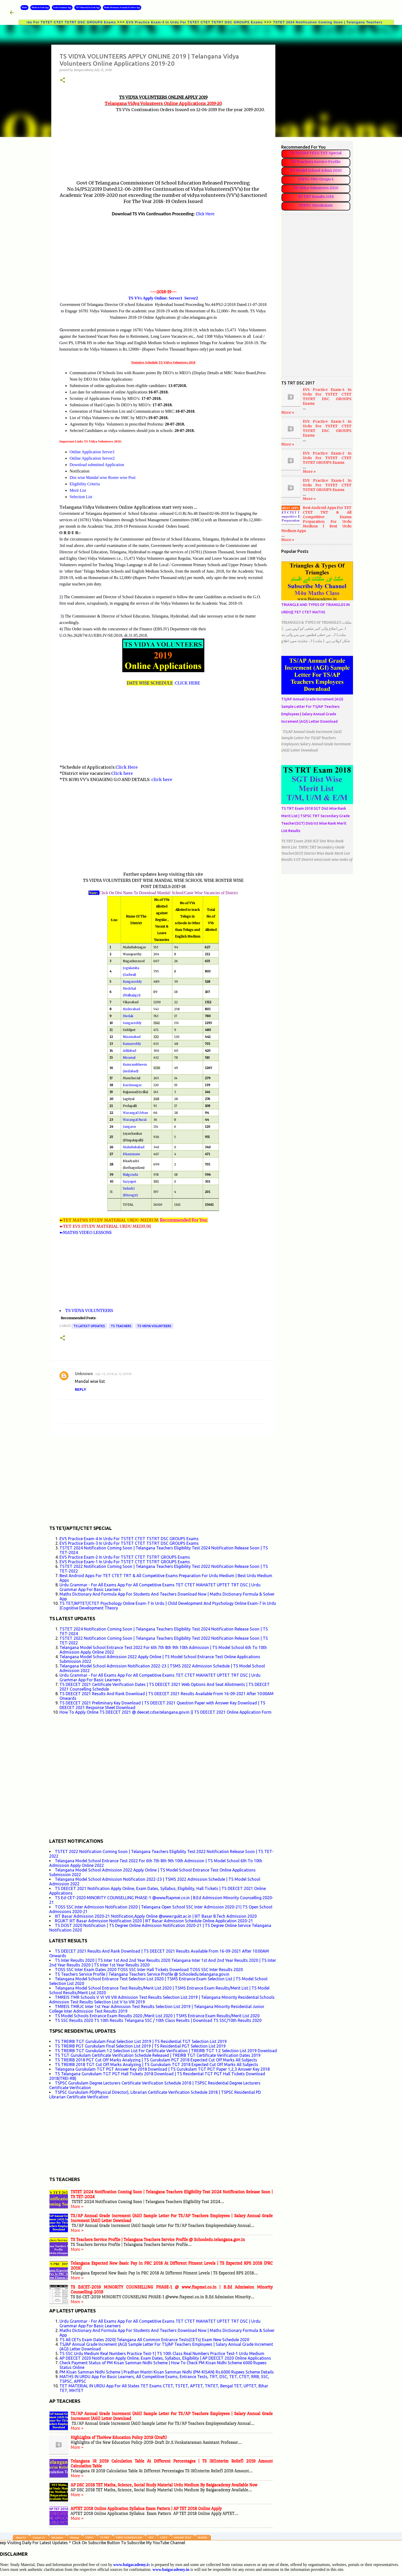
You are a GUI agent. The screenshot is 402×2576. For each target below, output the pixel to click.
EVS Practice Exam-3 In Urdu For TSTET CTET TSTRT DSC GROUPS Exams (212, 22)
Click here (122, 773)
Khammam (131, 1154)
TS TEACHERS (121, 1326)
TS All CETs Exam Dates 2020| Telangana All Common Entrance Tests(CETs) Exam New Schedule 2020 (154, 2339)
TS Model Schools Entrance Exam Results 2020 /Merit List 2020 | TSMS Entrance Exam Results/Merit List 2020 (157, 2015)
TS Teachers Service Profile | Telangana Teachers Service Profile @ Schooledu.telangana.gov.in (142, 1974)
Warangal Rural (134, 1120)
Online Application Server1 (92, 452)
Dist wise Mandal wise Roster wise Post (103, 477)
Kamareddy (132, 1044)
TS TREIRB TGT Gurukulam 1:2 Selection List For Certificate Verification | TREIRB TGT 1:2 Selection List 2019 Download (166, 2050)
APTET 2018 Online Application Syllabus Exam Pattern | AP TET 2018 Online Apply (146, 2508)
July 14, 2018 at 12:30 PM (113, 1374)
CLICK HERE (187, 683)
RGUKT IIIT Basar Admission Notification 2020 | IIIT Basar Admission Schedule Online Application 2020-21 (154, 1920)
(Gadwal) (129, 975)
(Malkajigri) (131, 995)
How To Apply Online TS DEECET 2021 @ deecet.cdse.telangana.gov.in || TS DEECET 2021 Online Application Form (165, 1712)
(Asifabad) (130, 1071)
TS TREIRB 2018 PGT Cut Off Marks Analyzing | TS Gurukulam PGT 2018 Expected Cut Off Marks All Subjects (156, 2060)
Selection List (81, 497)
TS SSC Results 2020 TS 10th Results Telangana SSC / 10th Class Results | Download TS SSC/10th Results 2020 (158, 2020)
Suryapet (129, 1181)
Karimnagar (132, 1085)
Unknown (84, 1373)
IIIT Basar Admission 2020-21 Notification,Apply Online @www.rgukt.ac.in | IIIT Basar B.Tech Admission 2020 (156, 1916)
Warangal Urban (135, 1113)
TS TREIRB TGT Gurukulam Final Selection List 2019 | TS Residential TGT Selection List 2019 (141, 2041)
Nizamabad (131, 1037)
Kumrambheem (135, 1064)
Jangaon (129, 1126)
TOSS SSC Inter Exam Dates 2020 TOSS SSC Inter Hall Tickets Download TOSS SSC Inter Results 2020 (149, 1969)
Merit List (78, 490)
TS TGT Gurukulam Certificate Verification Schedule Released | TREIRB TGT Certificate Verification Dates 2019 (157, 2055)
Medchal (129, 988)
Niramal (129, 1057)
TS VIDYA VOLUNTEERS (89, 1310)
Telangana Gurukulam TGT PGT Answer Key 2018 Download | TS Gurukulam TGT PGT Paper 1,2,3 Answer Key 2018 (162, 2069)
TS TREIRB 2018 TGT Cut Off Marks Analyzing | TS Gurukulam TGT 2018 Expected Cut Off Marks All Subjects (156, 2064)
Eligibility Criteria (85, 484)
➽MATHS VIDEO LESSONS (85, 1232)
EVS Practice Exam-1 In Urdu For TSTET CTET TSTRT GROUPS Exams (124, 1561)
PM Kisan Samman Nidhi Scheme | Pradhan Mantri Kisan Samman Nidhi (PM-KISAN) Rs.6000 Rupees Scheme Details (166, 2372)
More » (77, 2206)
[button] (62, 80)
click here (161, 779)
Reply (80, 1389)
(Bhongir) (130, 1195)
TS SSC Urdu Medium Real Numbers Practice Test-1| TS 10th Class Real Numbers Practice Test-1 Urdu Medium (161, 2353)
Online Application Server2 (92, 458)
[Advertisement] (163, 146)
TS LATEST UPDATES (89, 1326)
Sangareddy (132, 1023)
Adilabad (129, 1051)
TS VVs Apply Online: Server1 (155, 298)
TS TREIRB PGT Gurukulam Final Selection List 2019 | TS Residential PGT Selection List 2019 (140, 2046)
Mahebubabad (133, 1147)
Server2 (191, 298)
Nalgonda (130, 1174)
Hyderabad (131, 1009)
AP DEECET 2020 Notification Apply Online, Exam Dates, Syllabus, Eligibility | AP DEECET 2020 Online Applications (165, 2358)
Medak (128, 1016)
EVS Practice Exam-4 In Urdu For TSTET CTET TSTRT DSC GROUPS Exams (129, 1538)
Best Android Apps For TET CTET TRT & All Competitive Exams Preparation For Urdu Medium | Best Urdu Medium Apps (316, 519)
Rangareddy (132, 981)
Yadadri (129, 1188)
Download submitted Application (97, 464)
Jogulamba (131, 968)
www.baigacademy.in (171, 2569)
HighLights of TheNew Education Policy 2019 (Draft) (119, 2437)
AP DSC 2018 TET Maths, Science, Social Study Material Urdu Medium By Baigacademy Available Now (164, 2485)
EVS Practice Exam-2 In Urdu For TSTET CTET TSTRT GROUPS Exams (124, 1557)
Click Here (205, 214)
